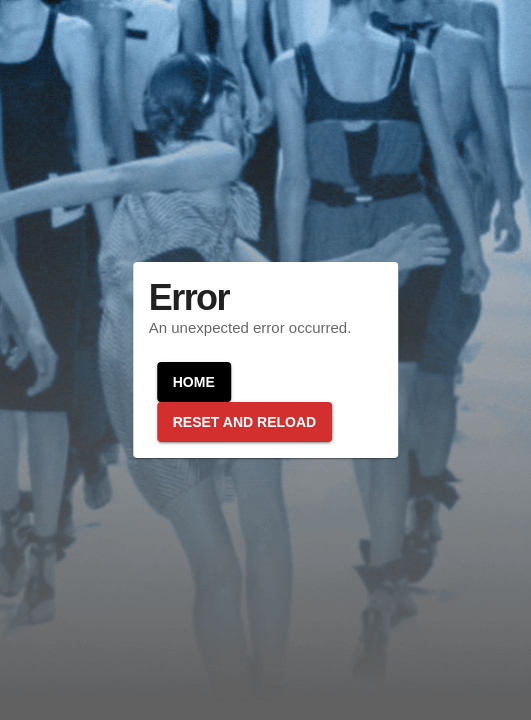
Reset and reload (244, 422)
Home (194, 382)
